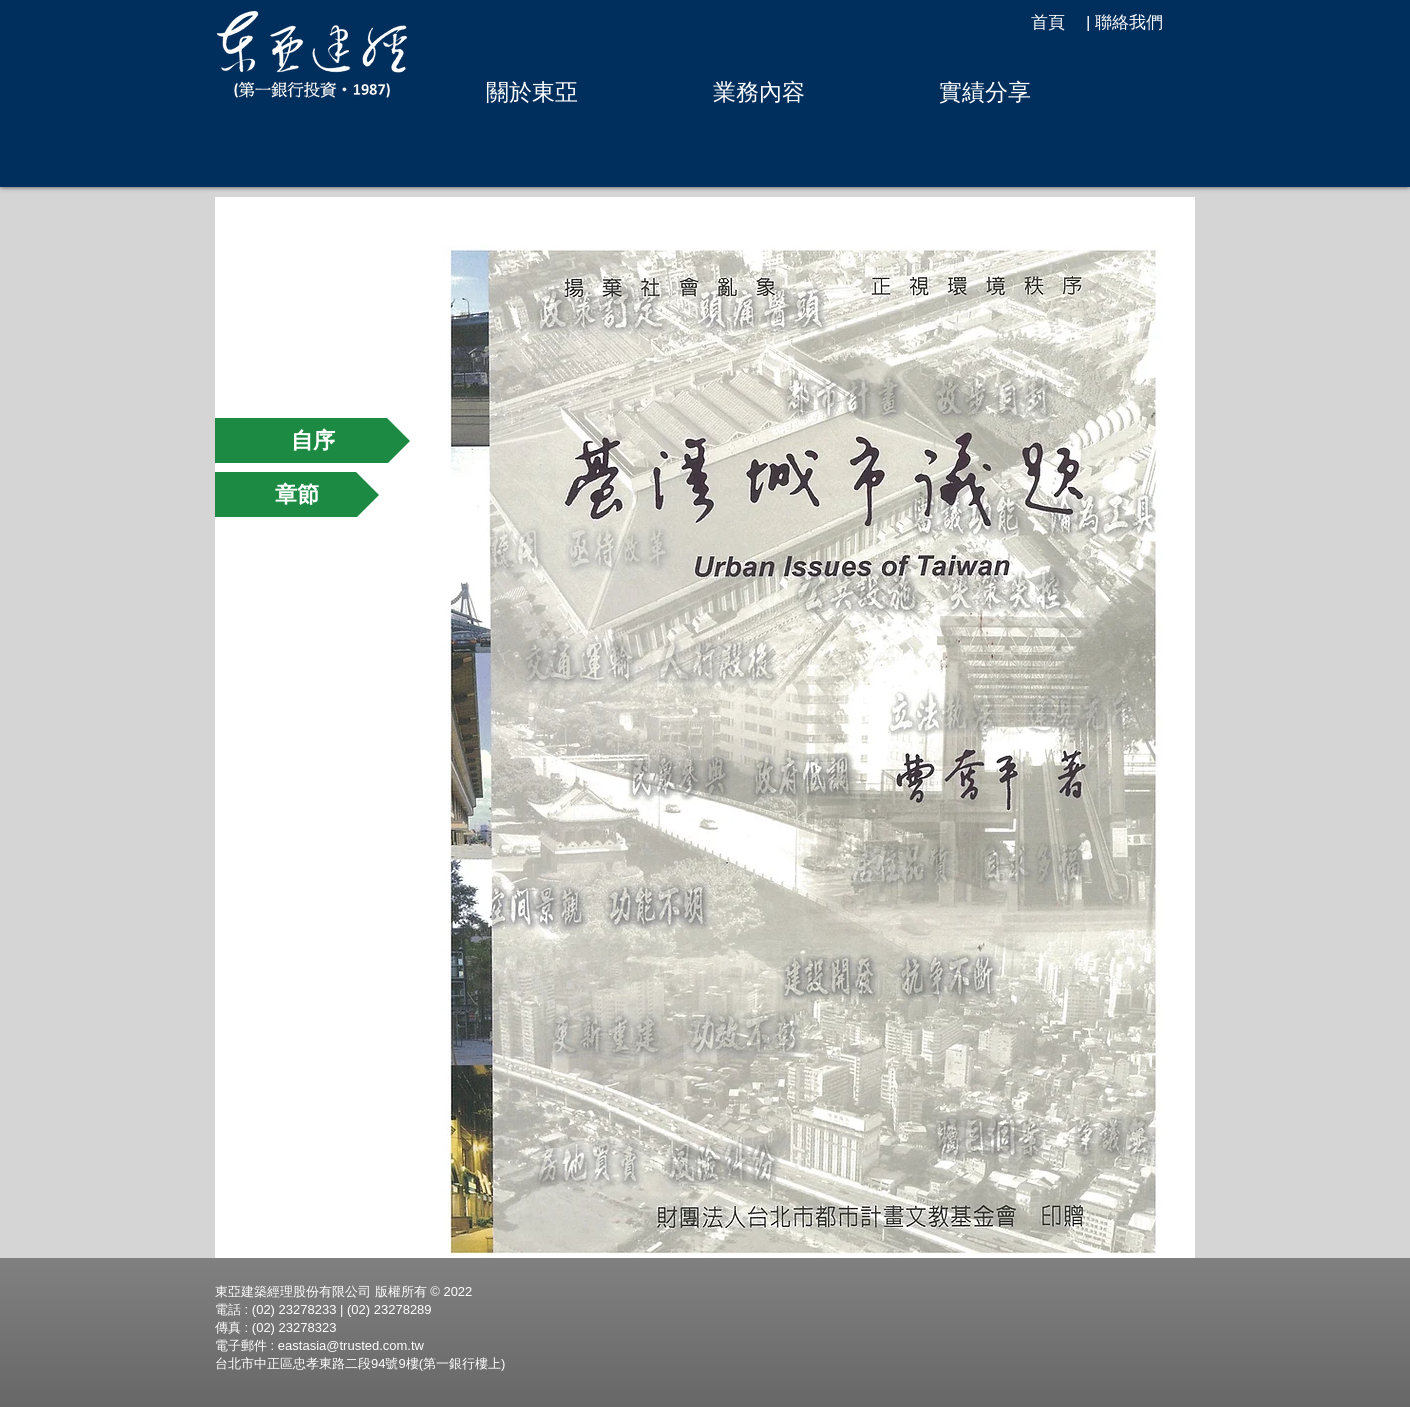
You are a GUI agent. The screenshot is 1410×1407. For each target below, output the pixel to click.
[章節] (297, 494)
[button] (531, 92)
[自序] (312, 440)
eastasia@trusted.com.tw (351, 1345)
